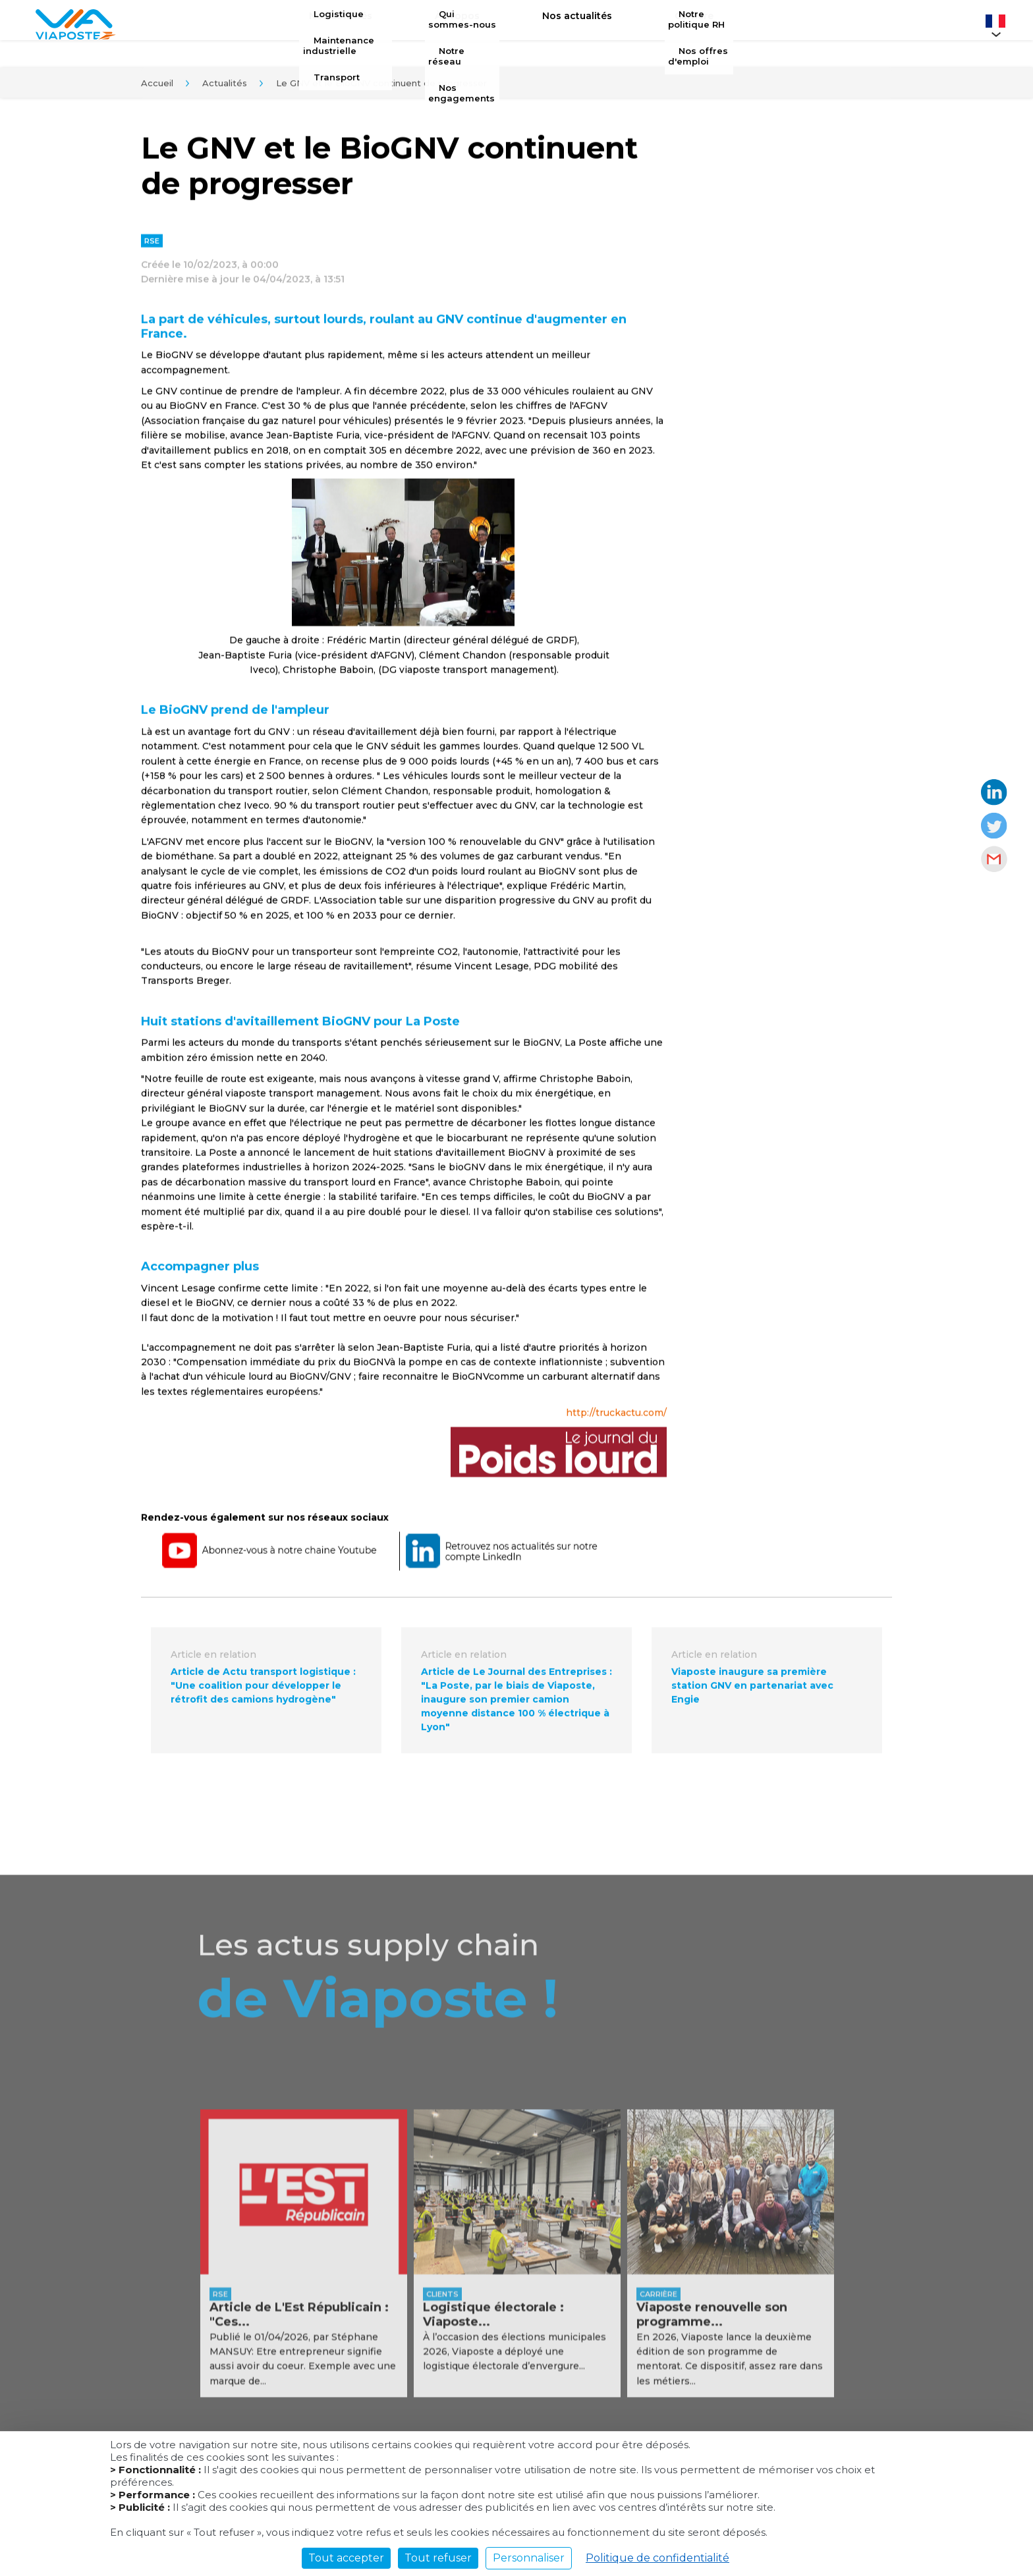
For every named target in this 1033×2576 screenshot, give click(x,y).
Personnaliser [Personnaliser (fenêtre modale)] (529, 2558)
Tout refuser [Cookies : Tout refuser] (438, 2558)
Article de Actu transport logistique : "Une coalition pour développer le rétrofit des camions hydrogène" (263, 1691)
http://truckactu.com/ (616, 1419)
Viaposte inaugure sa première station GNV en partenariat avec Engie (752, 1691)
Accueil (157, 87)
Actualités (224, 87)
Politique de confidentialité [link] (657, 2558)
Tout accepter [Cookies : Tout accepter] (346, 2558)
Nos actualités (567, 24)
